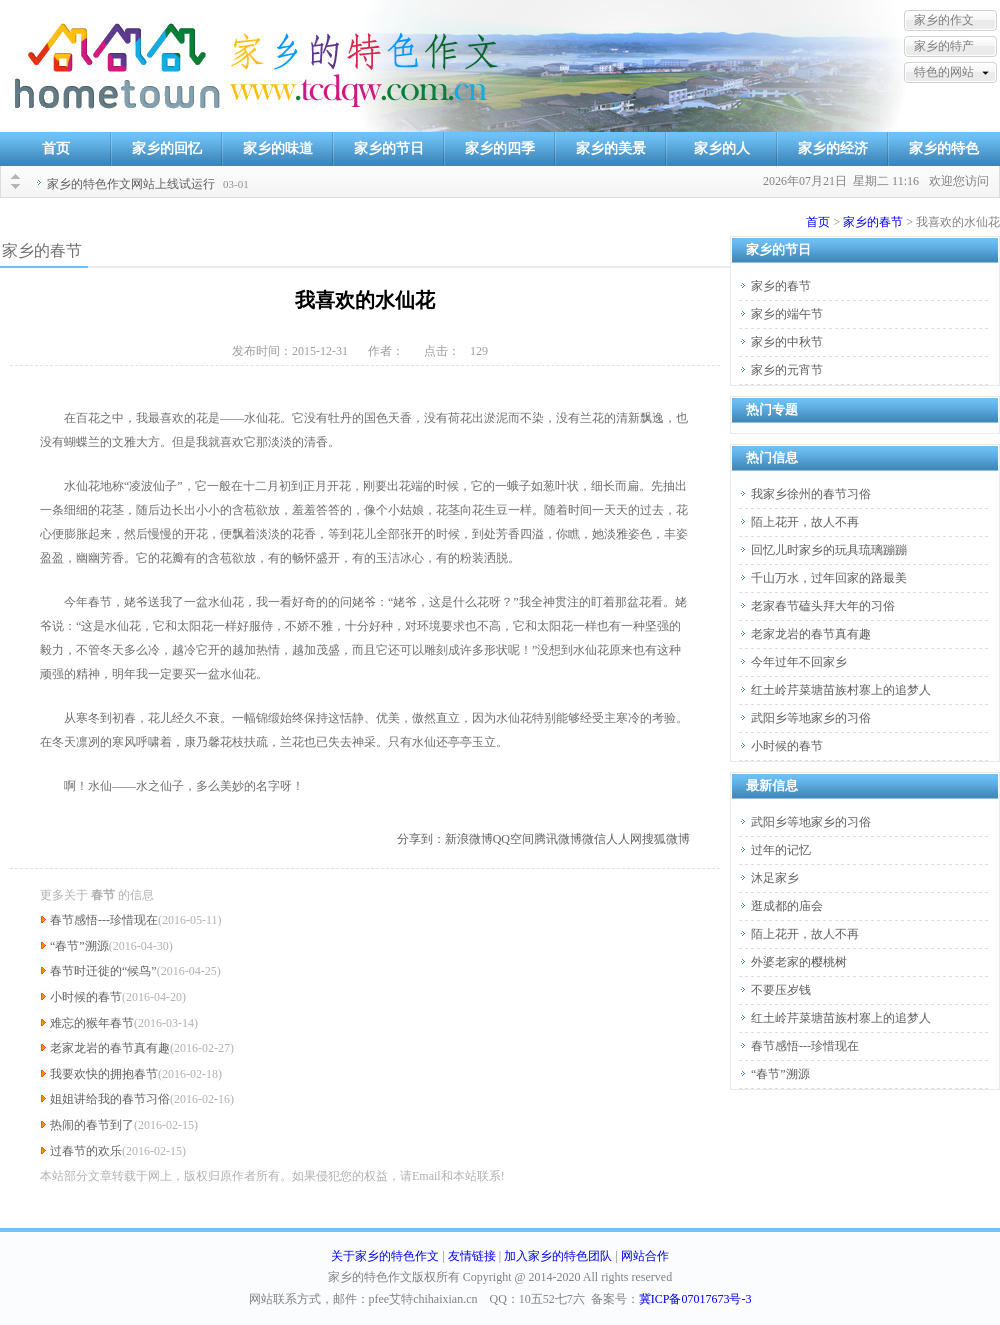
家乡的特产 (944, 46)
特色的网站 (944, 72)
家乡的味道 (278, 148)
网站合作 (645, 1256)
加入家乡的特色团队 (558, 1256)
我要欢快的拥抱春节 (104, 1074)
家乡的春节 (873, 222)
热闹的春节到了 (92, 1125)
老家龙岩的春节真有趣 (110, 1048)
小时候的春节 (86, 997)
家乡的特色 (944, 148)
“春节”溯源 (79, 946)
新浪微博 (469, 839)
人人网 (624, 839)
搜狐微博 (666, 839)
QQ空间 (513, 839)
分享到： (421, 839)
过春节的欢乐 (86, 1151)
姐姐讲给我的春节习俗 (110, 1099)
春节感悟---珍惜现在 (104, 920)
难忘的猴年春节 (92, 1023)
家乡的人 (722, 148)
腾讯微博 (558, 839)
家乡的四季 (500, 148)
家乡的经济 (833, 148)
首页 (56, 148)
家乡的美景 (611, 148)
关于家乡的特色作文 (385, 1256)
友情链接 (472, 1256)
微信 (594, 839)
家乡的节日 (389, 148)
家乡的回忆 (167, 148)
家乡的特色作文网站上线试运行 (131, 184)
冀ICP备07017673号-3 (695, 1299)
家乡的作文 (944, 20)
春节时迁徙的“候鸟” (103, 971)
